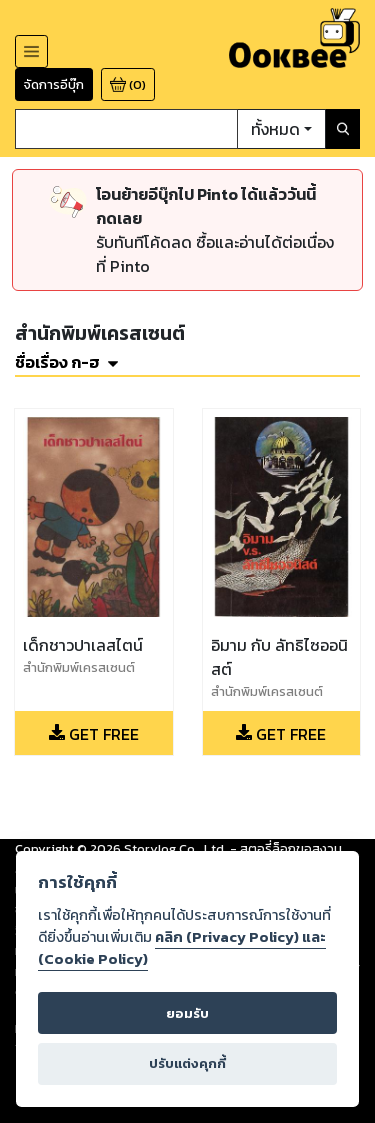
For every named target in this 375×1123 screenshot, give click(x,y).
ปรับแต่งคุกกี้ (187, 1063)
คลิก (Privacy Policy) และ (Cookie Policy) (182, 948)
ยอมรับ (187, 1013)
